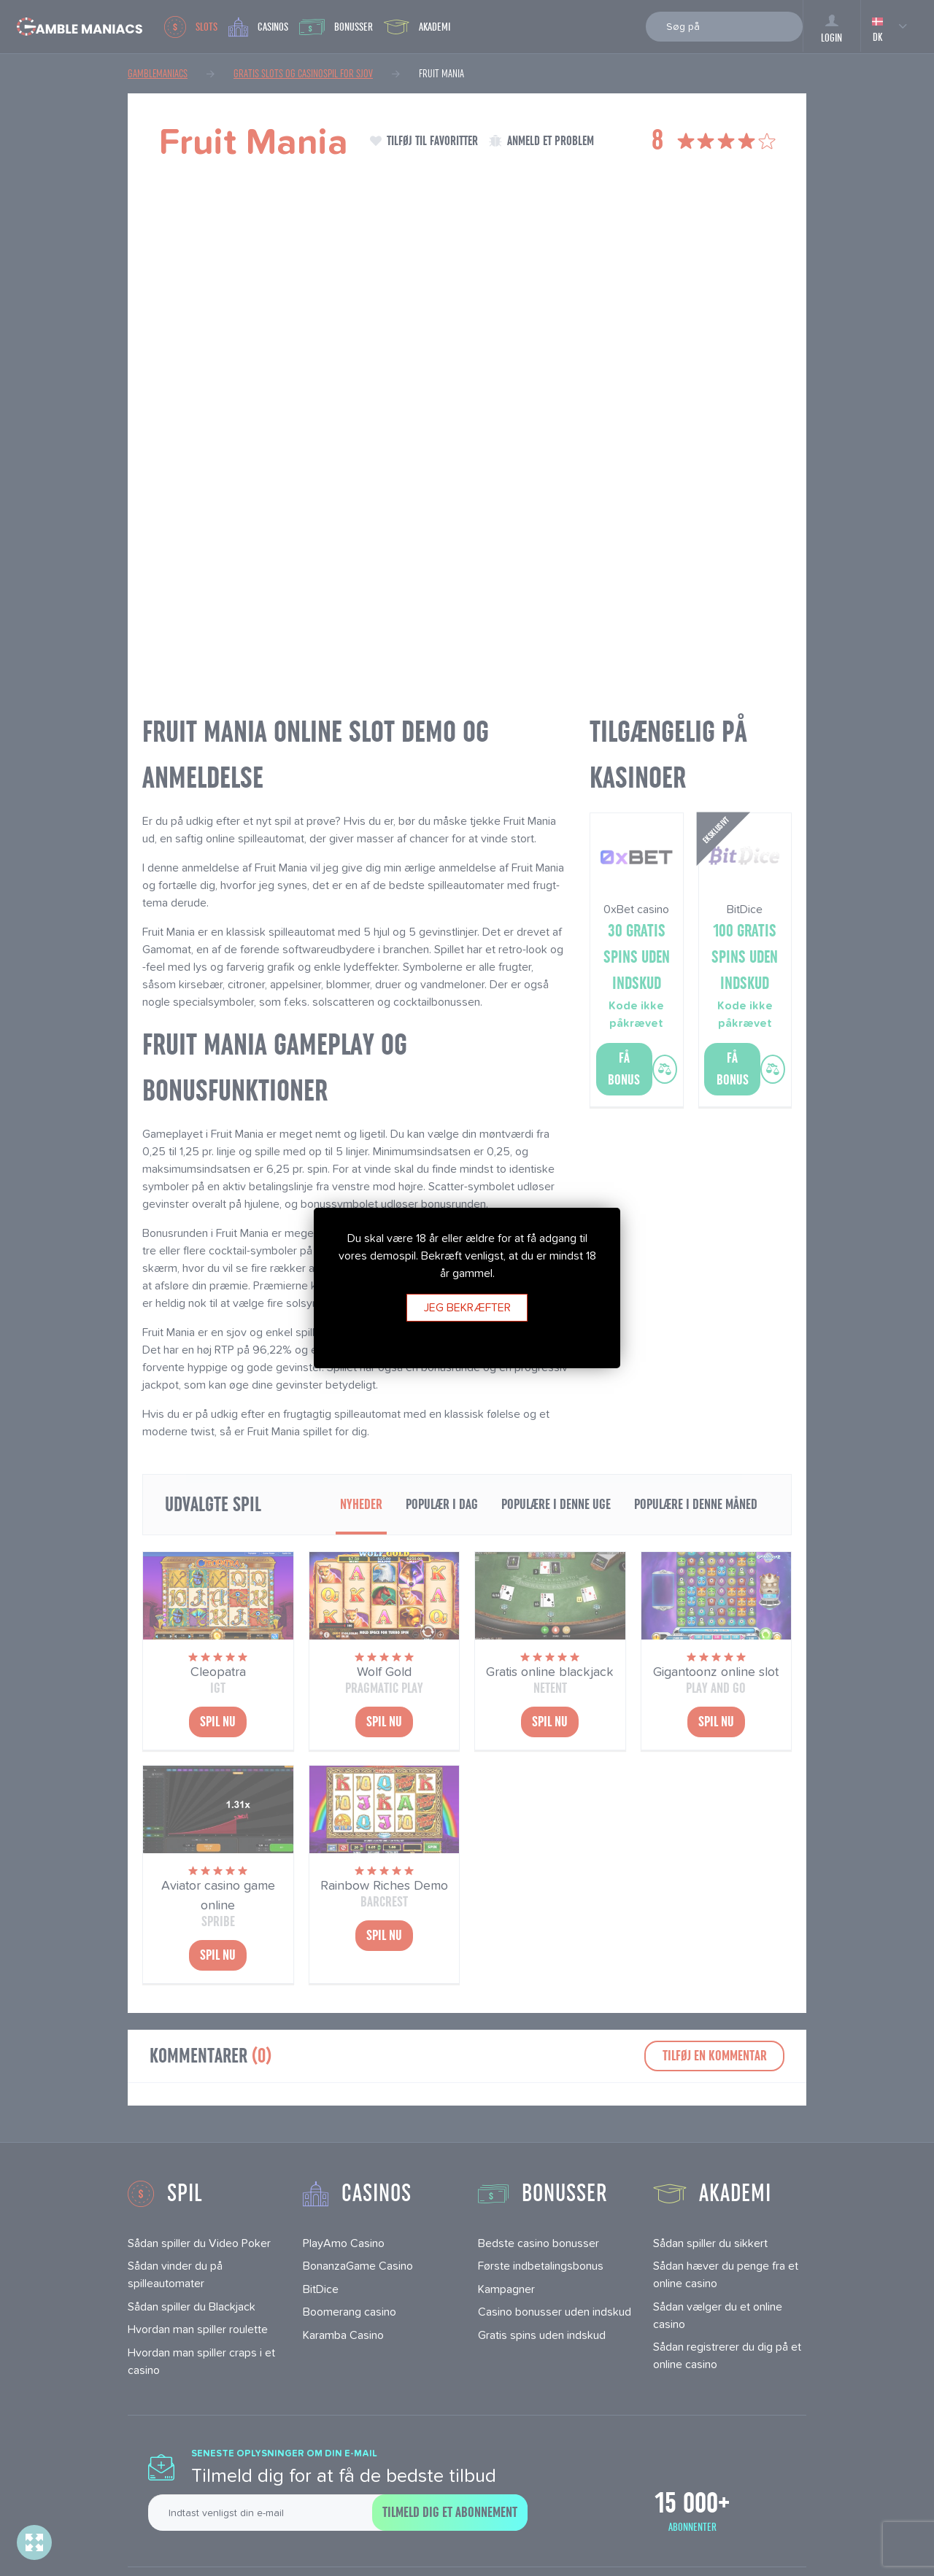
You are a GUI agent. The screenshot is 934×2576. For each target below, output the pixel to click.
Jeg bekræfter (467, 1307)
